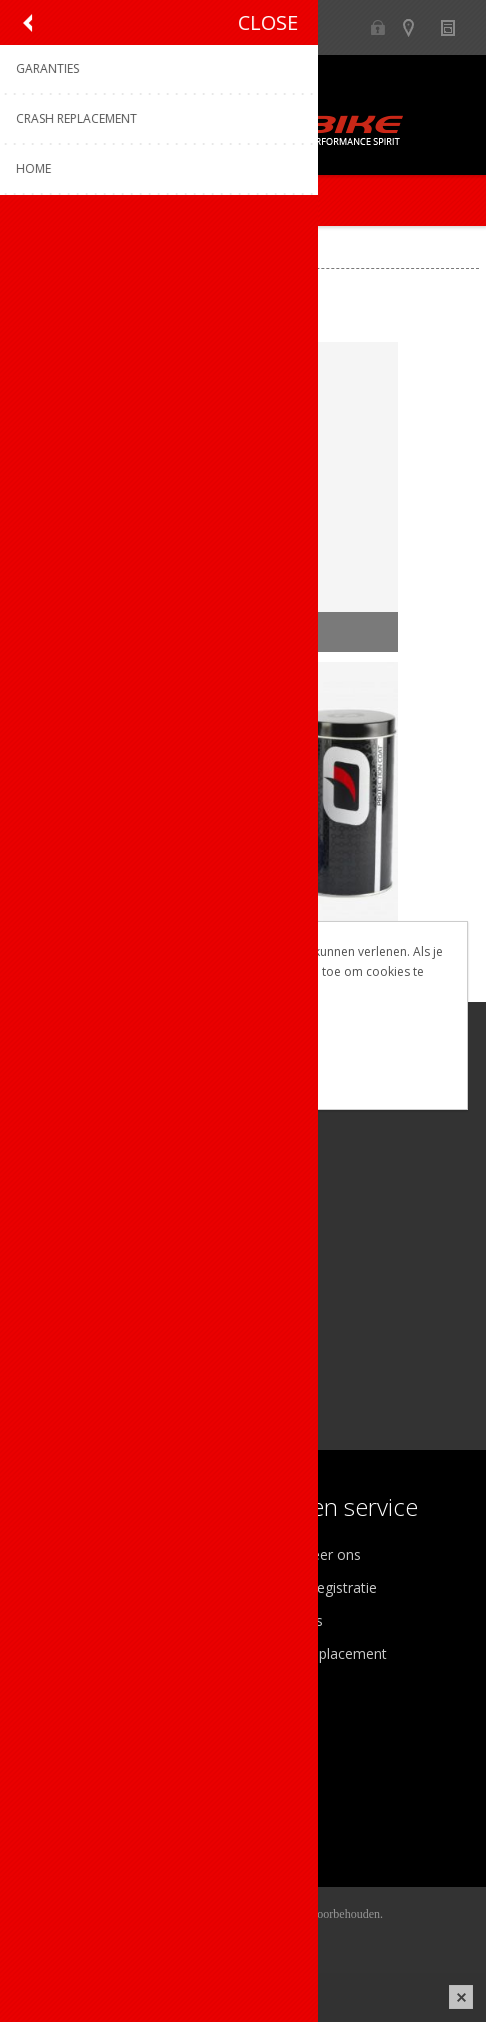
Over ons (57, 1554)
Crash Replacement (324, 1653)
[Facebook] (37, 1259)
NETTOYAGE (153, 632)
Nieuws (456, 27)
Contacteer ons (311, 1554)
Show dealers (417, 27)
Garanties (292, 1620)
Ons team (60, 1587)
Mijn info (56, 1749)
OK (243, 1047)
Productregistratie (319, 1587)
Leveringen (63, 1815)
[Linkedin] (147, 1259)
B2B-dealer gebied (378, 27)
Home (35, 251)
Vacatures (60, 1620)
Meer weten (243, 1080)
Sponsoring (64, 1653)
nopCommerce (273, 1939)
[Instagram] (92, 1259)
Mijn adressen (73, 1782)
